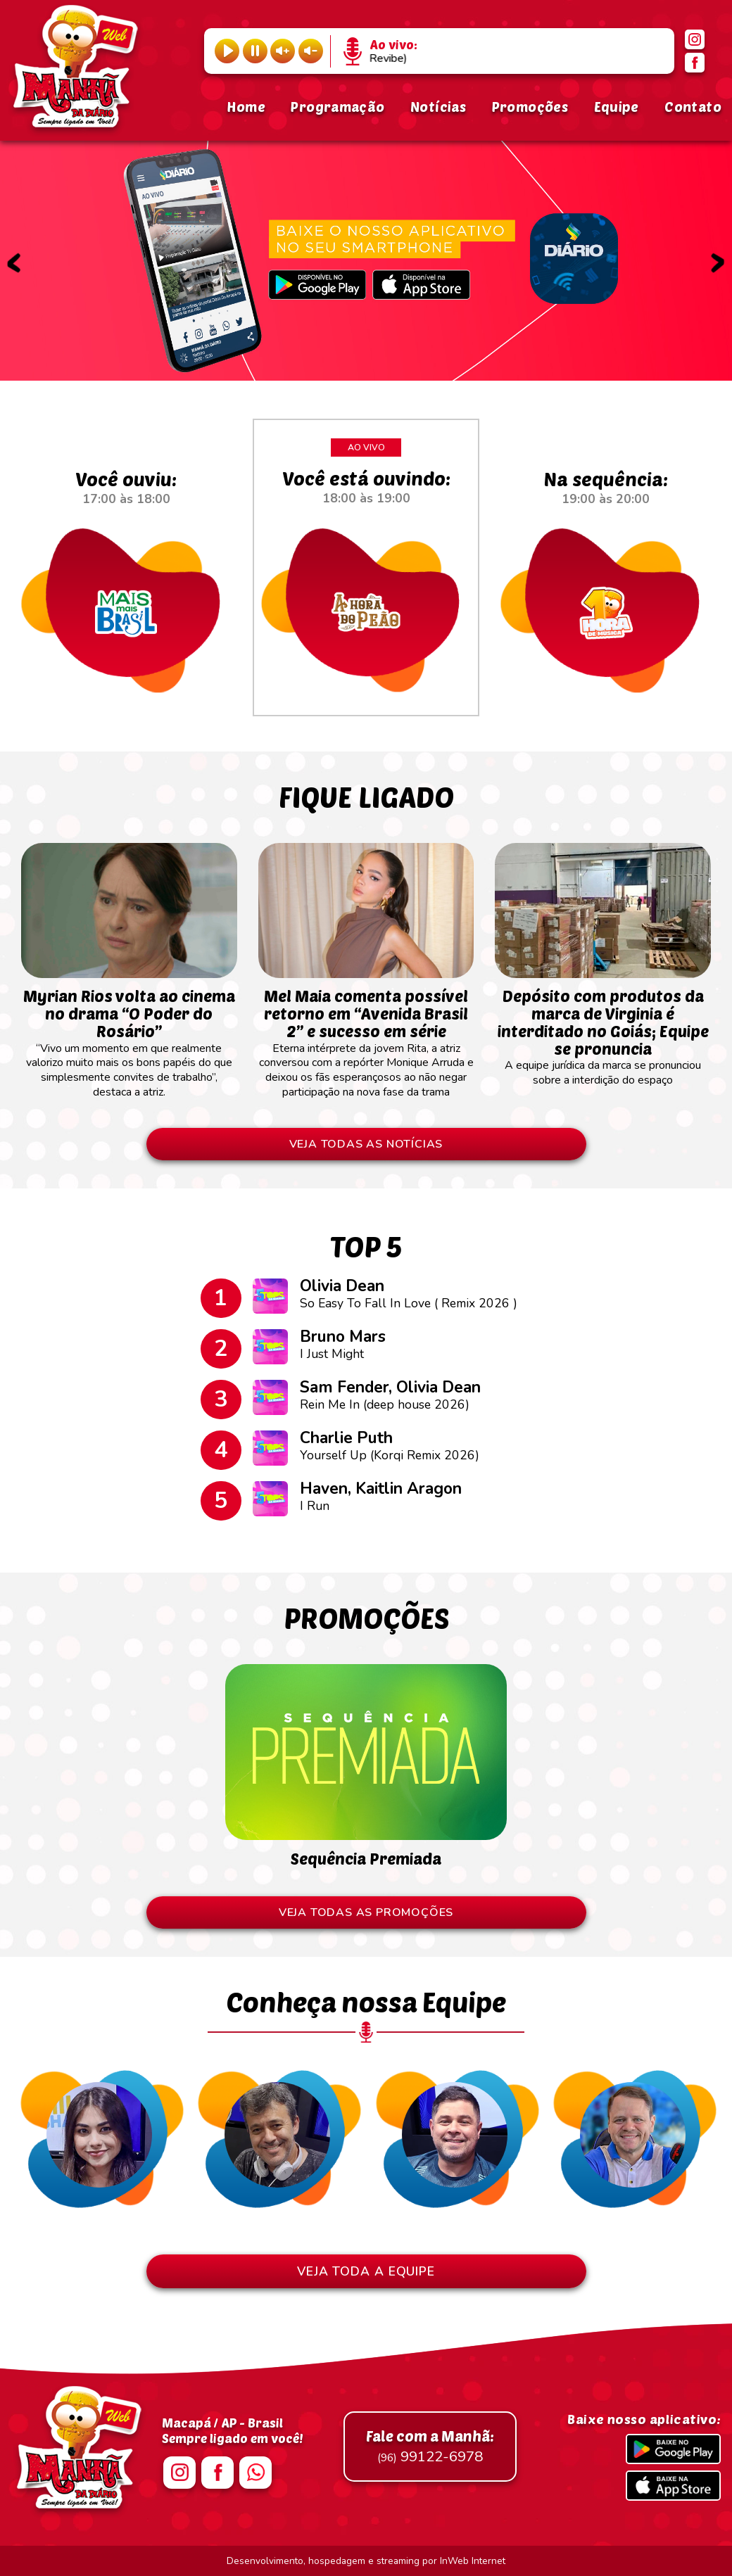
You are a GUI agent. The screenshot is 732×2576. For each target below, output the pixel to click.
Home (246, 107)
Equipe (616, 107)
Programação (337, 107)
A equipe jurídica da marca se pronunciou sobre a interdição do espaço (603, 1031)
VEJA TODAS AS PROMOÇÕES (366, 1912)
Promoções (530, 107)
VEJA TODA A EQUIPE (366, 2271)
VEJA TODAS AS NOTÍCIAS (366, 1144)
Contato (692, 107)
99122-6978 (430, 2446)
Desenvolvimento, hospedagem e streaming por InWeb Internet (366, 2561)
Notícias (438, 107)
